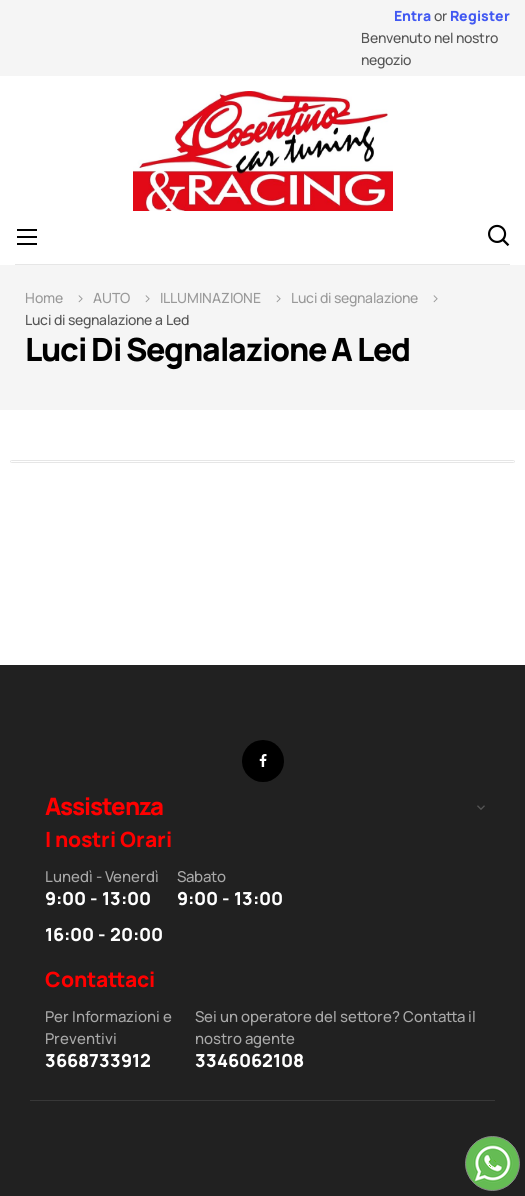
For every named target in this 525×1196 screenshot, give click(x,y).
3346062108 (249, 1060)
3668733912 (98, 1060)
